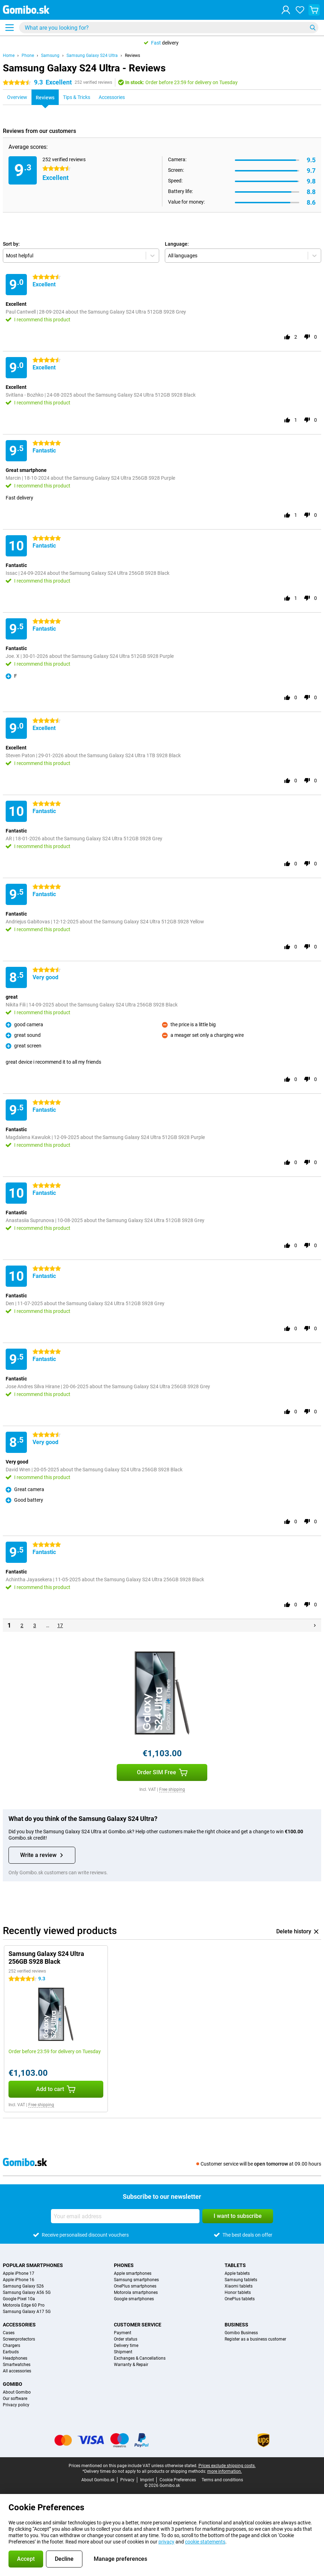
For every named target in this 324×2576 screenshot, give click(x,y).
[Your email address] (125, 2216)
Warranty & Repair (131, 2364)
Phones (124, 2265)
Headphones (15, 2358)
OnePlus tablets (240, 2298)
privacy (166, 2542)
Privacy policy (16, 2404)
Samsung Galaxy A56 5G (27, 2292)
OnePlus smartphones (135, 2286)
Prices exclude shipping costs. (227, 2465)
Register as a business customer (255, 2339)
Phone (28, 55)
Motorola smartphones (136, 2292)
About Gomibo (17, 2392)
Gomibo (12, 2384)
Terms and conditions (222, 2479)
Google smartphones (134, 2298)
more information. (224, 2471)
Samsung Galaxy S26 (23, 2286)
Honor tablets (238, 2292)
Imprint (147, 2479)
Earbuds (11, 2351)
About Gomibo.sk (98, 2479)
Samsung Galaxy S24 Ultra (92, 55)
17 (60, 1625)
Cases (9, 2332)
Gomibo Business (241, 2332)
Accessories (19, 2324)
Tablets (235, 2265)
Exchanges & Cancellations (140, 2358)
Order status (125, 2339)
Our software (15, 2398)
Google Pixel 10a (19, 2298)
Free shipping (172, 1789)
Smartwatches (16, 2364)
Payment (122, 2332)
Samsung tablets (241, 2279)
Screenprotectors (19, 2339)
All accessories (17, 2370)
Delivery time (126, 2345)
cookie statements (205, 2542)
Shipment (123, 2351)
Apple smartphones (132, 2273)
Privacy (127, 2479)
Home (9, 55)
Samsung (50, 55)
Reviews (132, 55)
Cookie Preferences (178, 2479)
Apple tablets (237, 2273)
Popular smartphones (33, 2265)
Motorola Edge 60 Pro (24, 2305)
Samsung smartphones (136, 2279)
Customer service (137, 2324)
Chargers (11, 2345)
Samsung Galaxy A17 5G (27, 2311)
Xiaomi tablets (239, 2286)
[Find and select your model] (168, 27)
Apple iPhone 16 (18, 2279)
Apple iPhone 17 (18, 2273)
